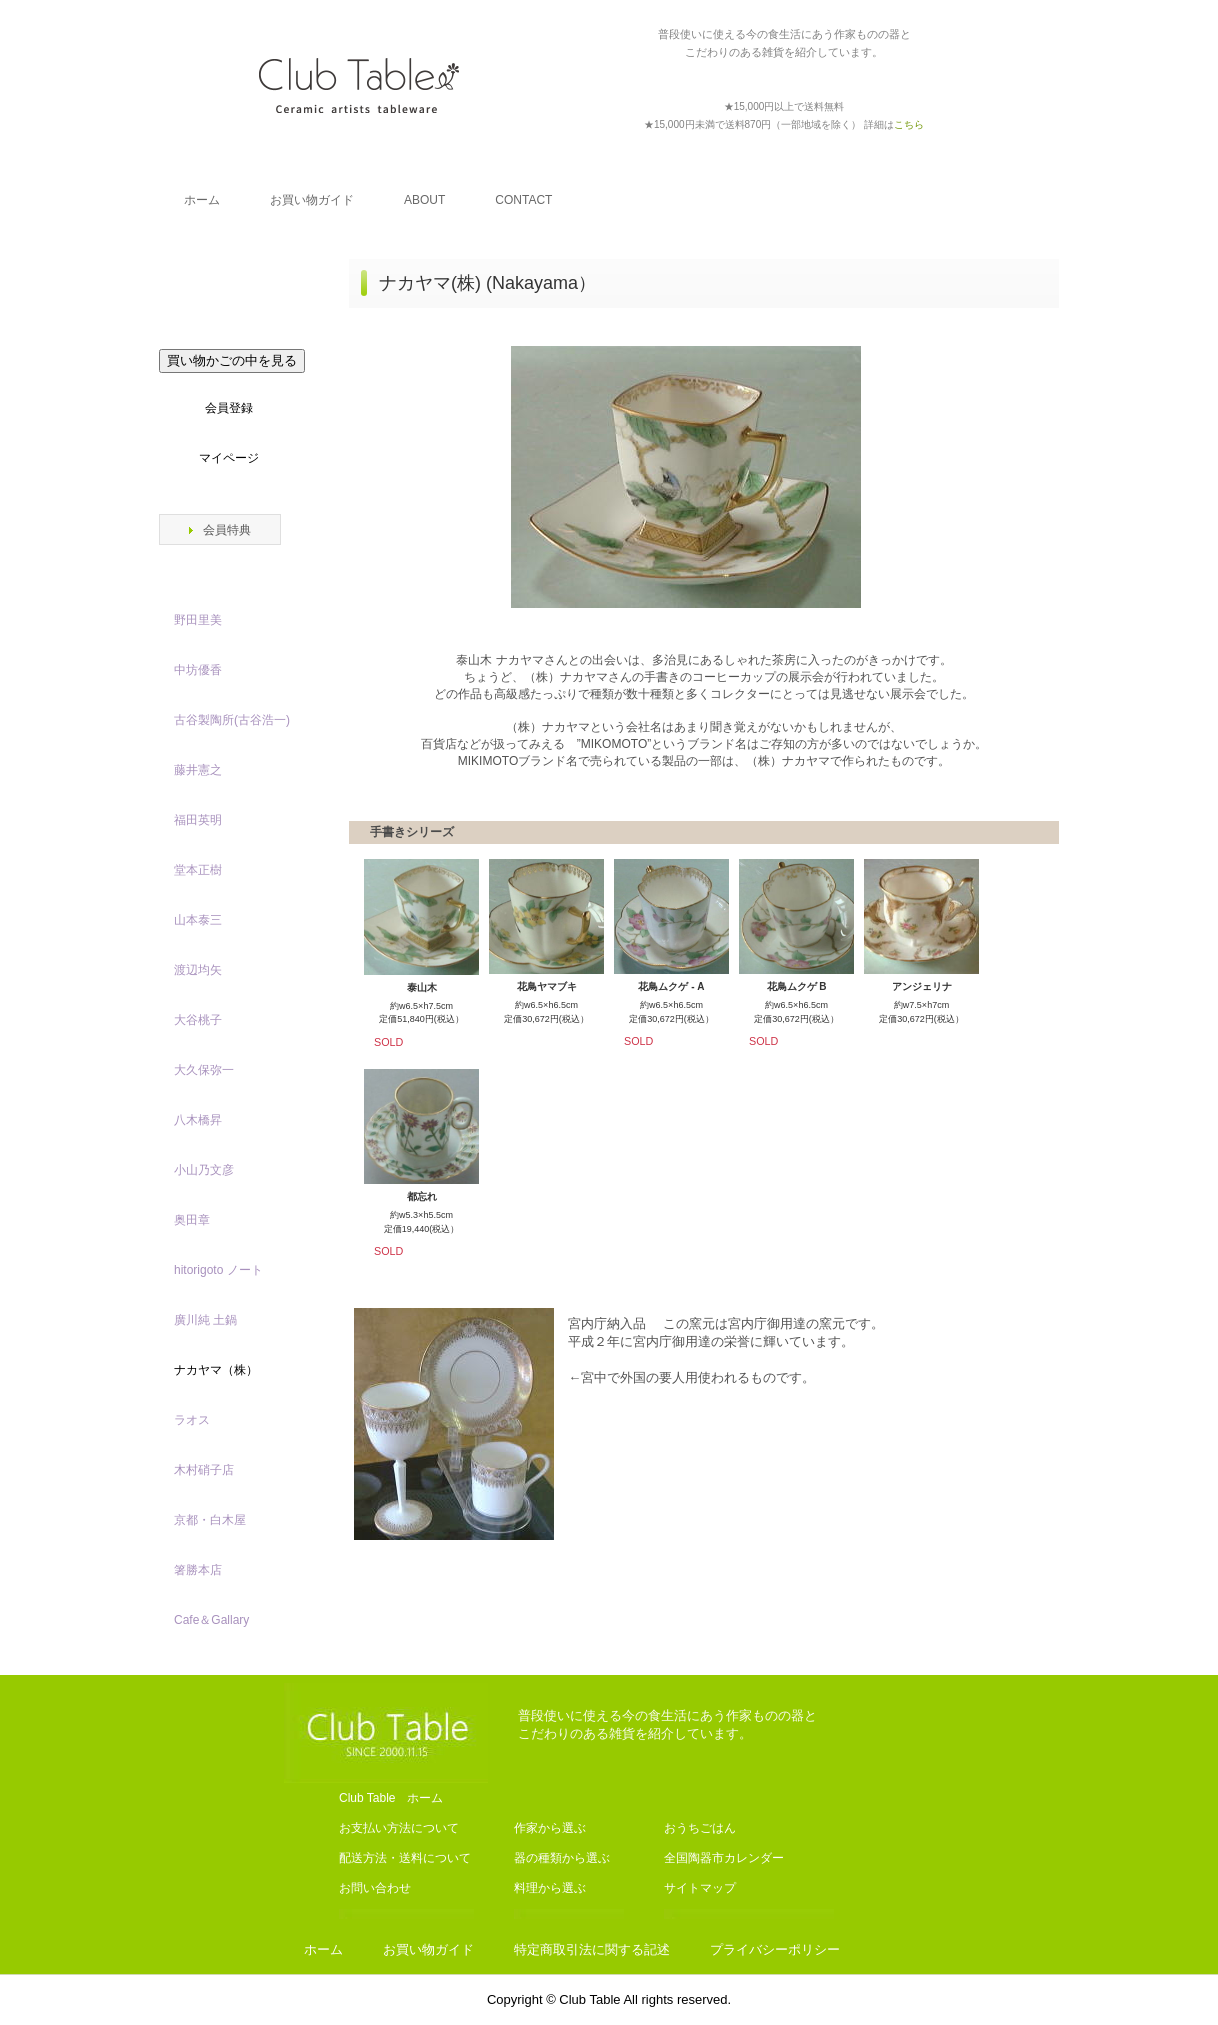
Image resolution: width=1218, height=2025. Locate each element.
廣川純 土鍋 (205, 1320)
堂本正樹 (198, 870)
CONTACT (523, 200)
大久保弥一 (204, 1070)
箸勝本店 (198, 1570)
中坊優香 (198, 670)
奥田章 (192, 1220)
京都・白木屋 (216, 1520)
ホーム (202, 200)
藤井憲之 (198, 770)
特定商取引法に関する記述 (592, 1949)
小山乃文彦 (204, 1170)
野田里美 (198, 620)
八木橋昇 (198, 1120)
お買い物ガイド (312, 200)
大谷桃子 (198, 1020)
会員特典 (227, 530)
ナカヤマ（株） (216, 1370)
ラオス (192, 1420)
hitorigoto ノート (218, 1270)
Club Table (359, 85)
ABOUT (424, 200)
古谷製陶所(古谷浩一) (232, 720)
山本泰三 (198, 920)
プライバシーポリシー (775, 1949)
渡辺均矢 (198, 970)
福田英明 (198, 820)
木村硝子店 (204, 1470)
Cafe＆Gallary (211, 1620)
